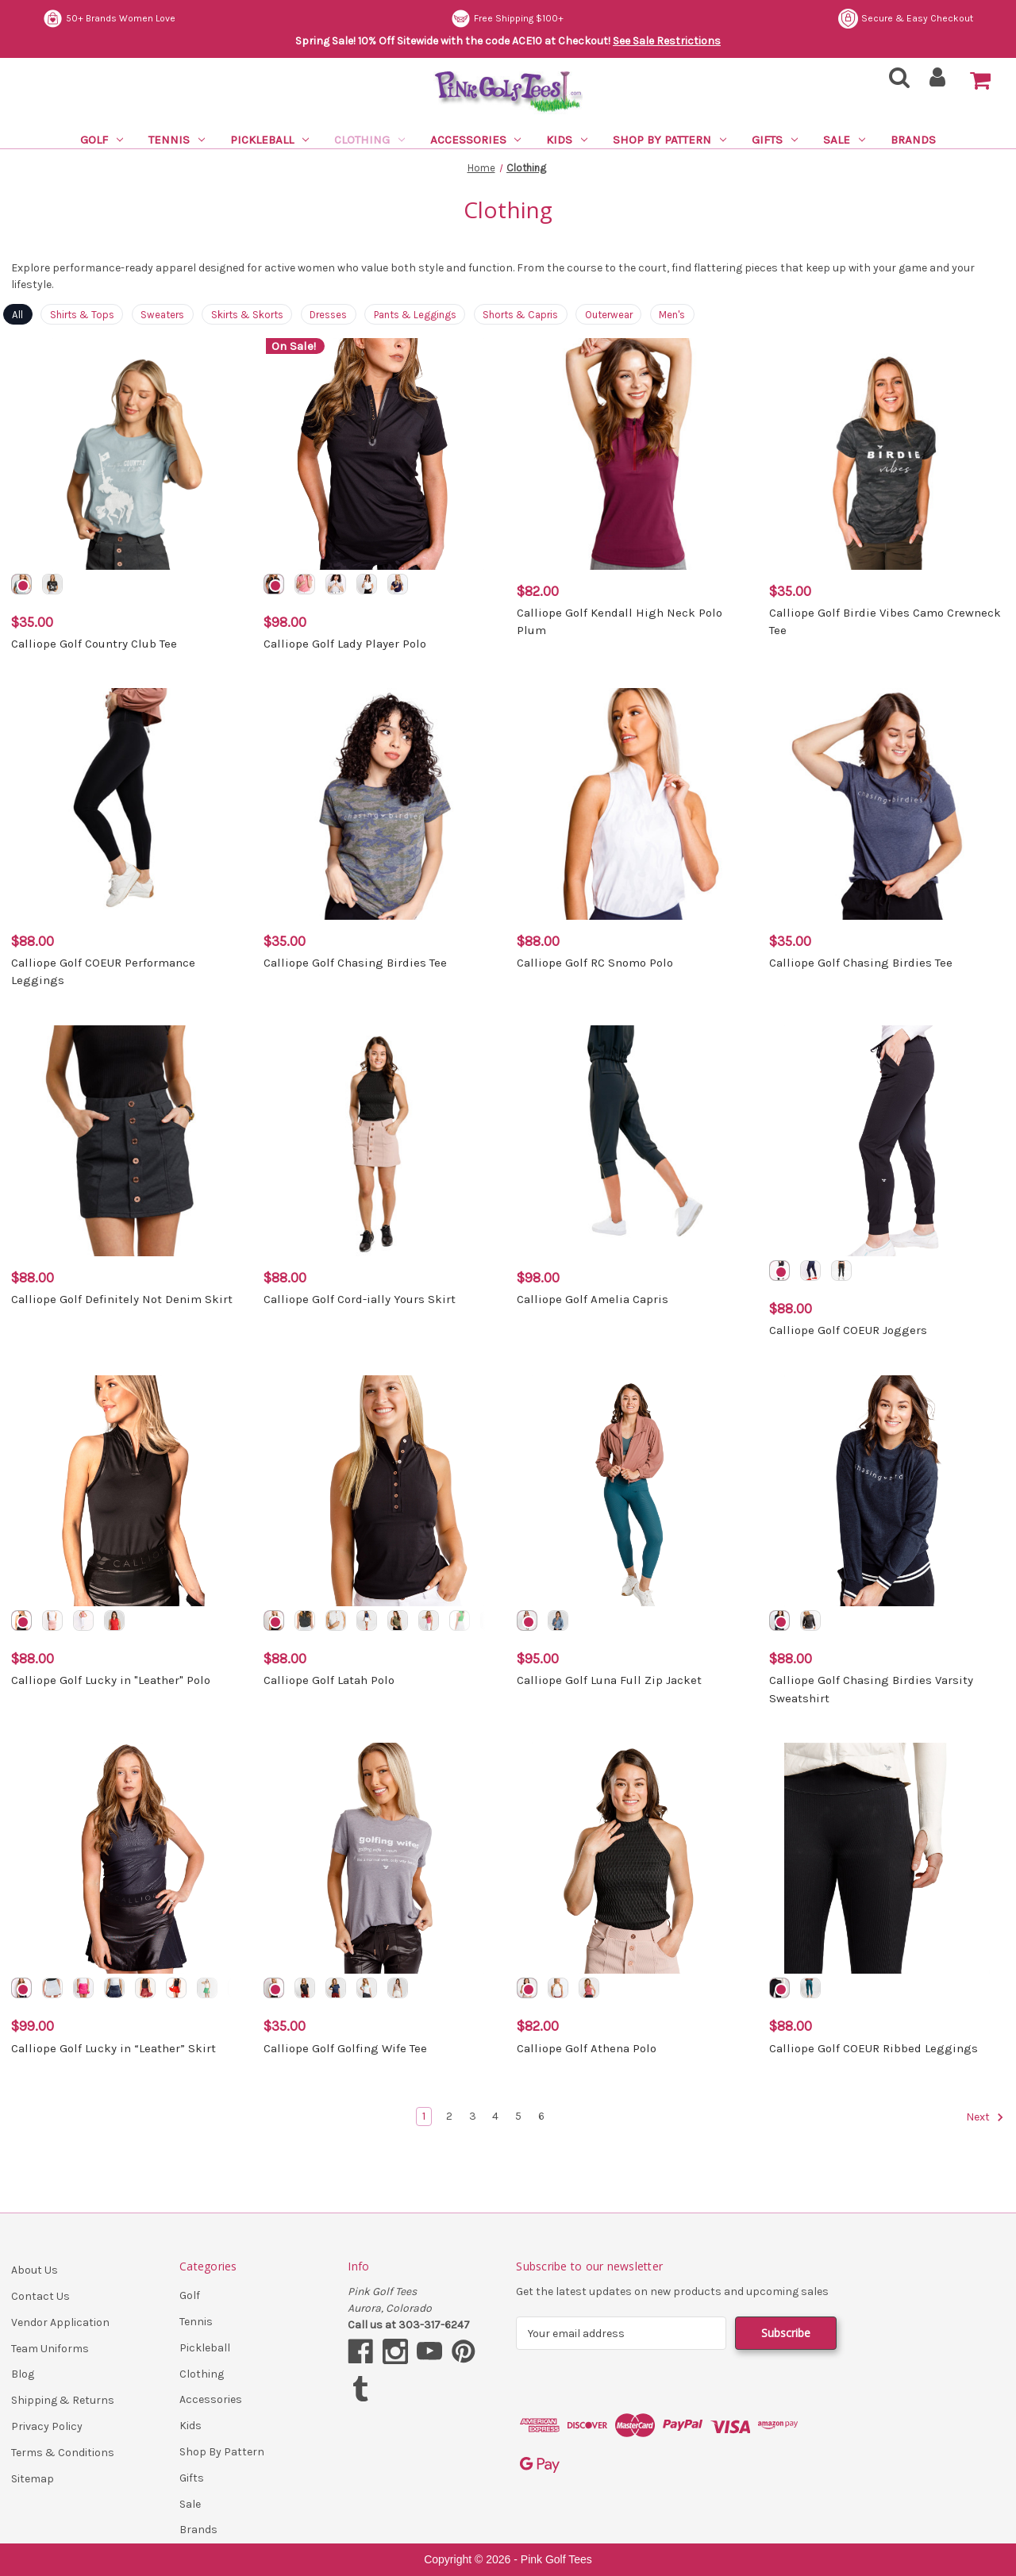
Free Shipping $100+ (916, 19)
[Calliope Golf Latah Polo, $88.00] (381, 1490)
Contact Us (40, 2296)
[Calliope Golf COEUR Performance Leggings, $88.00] (128, 803)
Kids (566, 140)
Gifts (775, 140)
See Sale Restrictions (667, 41)
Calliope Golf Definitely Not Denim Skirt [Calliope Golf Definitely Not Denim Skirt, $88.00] (122, 1299)
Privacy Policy (47, 2426)
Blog (22, 2374)
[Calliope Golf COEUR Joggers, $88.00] (887, 1140)
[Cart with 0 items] (980, 81)
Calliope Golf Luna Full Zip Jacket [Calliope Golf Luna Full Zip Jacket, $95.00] (609, 1680)
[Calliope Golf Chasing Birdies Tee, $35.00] (381, 803)
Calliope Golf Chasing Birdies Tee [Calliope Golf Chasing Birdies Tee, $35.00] (355, 962)
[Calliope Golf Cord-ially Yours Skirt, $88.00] (381, 1140)
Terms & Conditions (62, 2452)
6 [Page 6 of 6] (541, 2116)
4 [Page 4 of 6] (495, 2116)
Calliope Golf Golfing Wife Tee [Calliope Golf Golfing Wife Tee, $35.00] (345, 2048)
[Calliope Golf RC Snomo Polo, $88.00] (634, 803)
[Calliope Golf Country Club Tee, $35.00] (128, 453)
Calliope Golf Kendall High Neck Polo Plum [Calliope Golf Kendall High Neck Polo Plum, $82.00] (619, 622)
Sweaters (162, 315)
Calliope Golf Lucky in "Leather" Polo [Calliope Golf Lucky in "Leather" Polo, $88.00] (110, 1680)
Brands (913, 140)
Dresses (328, 315)
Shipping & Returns (62, 2400)
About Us (34, 2270)
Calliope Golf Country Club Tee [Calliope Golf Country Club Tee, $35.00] (94, 643)
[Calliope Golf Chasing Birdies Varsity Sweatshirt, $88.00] (887, 1490)
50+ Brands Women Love (519, 19)
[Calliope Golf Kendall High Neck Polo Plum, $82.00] (634, 453)
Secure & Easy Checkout (110, 19)
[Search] (895, 82)
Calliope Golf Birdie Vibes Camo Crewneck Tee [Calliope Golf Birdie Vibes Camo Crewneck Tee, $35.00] (885, 622)
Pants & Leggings (415, 315)
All (17, 315)
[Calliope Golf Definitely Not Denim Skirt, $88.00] (128, 1140)
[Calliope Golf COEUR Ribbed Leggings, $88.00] (887, 1858)
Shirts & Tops (82, 315)
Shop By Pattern (669, 140)
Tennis (176, 140)
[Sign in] (937, 82)
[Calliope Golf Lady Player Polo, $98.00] (381, 453)
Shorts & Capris (520, 315)
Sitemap (32, 2479)
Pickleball (269, 140)
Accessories (475, 140)
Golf (101, 140)
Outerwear (609, 315)
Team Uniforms (50, 2348)
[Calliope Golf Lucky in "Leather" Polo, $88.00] (128, 1490)
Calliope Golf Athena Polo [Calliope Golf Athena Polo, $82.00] (586, 2048)
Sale (844, 140)
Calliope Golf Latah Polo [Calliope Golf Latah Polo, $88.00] (329, 1680)
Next (985, 2117)
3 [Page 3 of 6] (472, 2116)
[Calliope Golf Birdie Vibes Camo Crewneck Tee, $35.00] (887, 453)
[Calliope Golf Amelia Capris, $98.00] (634, 1140)
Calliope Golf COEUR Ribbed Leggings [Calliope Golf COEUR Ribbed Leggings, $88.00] (873, 2048)
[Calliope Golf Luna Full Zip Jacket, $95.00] (634, 1490)
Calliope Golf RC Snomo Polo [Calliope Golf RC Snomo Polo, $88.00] (595, 962)
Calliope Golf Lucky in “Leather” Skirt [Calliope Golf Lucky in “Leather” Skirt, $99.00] (113, 2048)
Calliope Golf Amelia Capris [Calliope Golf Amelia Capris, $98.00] (592, 1299)
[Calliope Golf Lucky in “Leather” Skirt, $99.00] (128, 1858)
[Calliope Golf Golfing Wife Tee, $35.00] (381, 1858)
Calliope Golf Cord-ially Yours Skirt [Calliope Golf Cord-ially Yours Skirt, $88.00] (360, 1299)
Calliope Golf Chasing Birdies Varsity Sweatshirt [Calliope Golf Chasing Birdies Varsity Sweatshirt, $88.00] (871, 1689)
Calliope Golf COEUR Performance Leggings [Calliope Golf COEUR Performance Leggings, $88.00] (103, 971)
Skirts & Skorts (247, 315)
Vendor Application (60, 2322)
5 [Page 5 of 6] (518, 2116)
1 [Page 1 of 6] (423, 2116)
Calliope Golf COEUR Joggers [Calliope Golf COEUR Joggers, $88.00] (848, 1330)
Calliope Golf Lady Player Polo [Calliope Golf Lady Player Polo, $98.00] (345, 643)
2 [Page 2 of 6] (449, 2116)
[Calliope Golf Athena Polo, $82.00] (634, 1858)
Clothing (369, 140)
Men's (672, 315)
